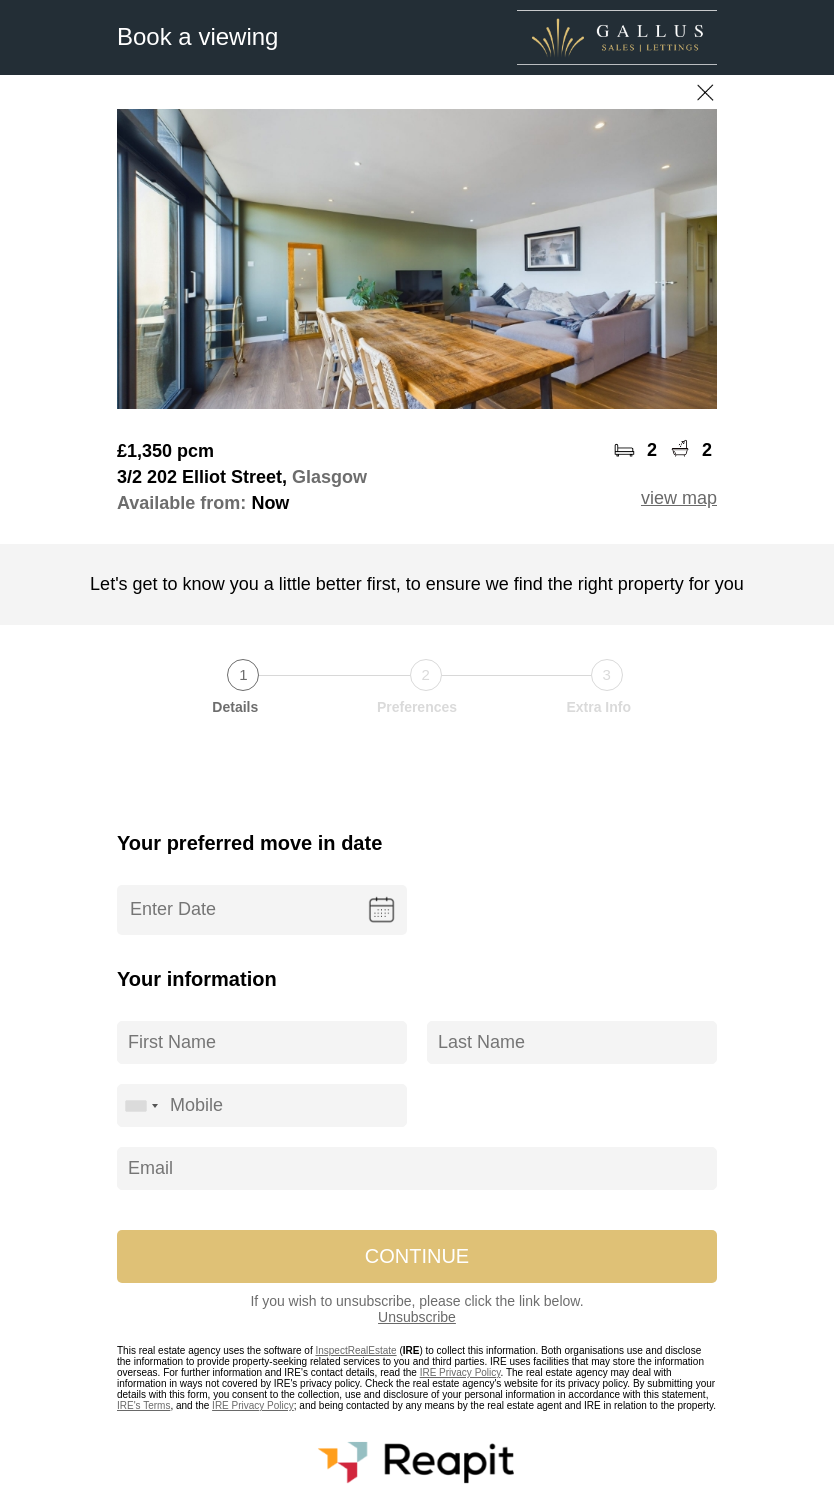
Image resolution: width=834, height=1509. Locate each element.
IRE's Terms (143, 1405)
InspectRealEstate (355, 1350)
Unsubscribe (417, 1317)
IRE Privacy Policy (460, 1372)
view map (679, 498)
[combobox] (141, 1105)
